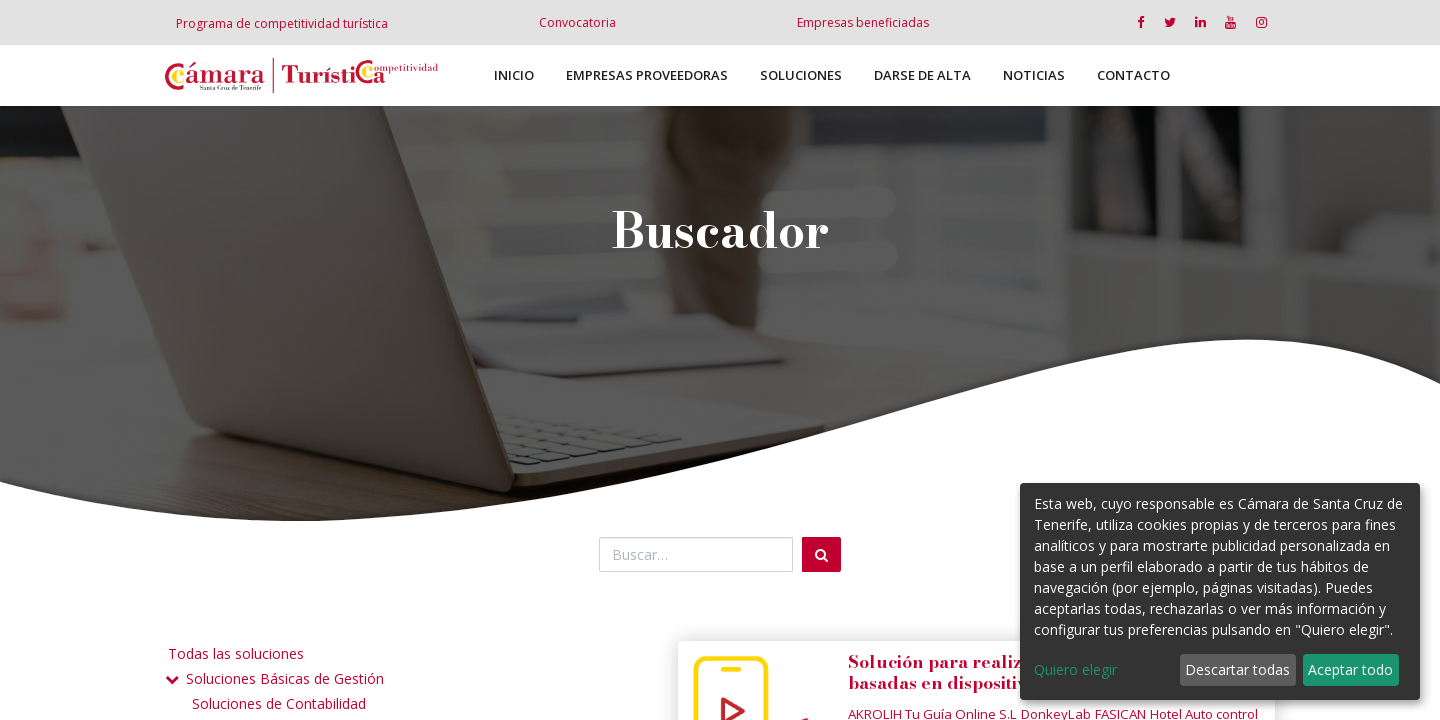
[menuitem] (514, 76)
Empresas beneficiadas (863, 22)
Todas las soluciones (236, 653)
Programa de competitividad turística (282, 23)
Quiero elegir (1075, 669)
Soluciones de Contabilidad (279, 703)
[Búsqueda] (821, 554)
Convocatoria (577, 22)
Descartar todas (1237, 669)
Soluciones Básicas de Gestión (285, 678)
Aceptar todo (1350, 669)
